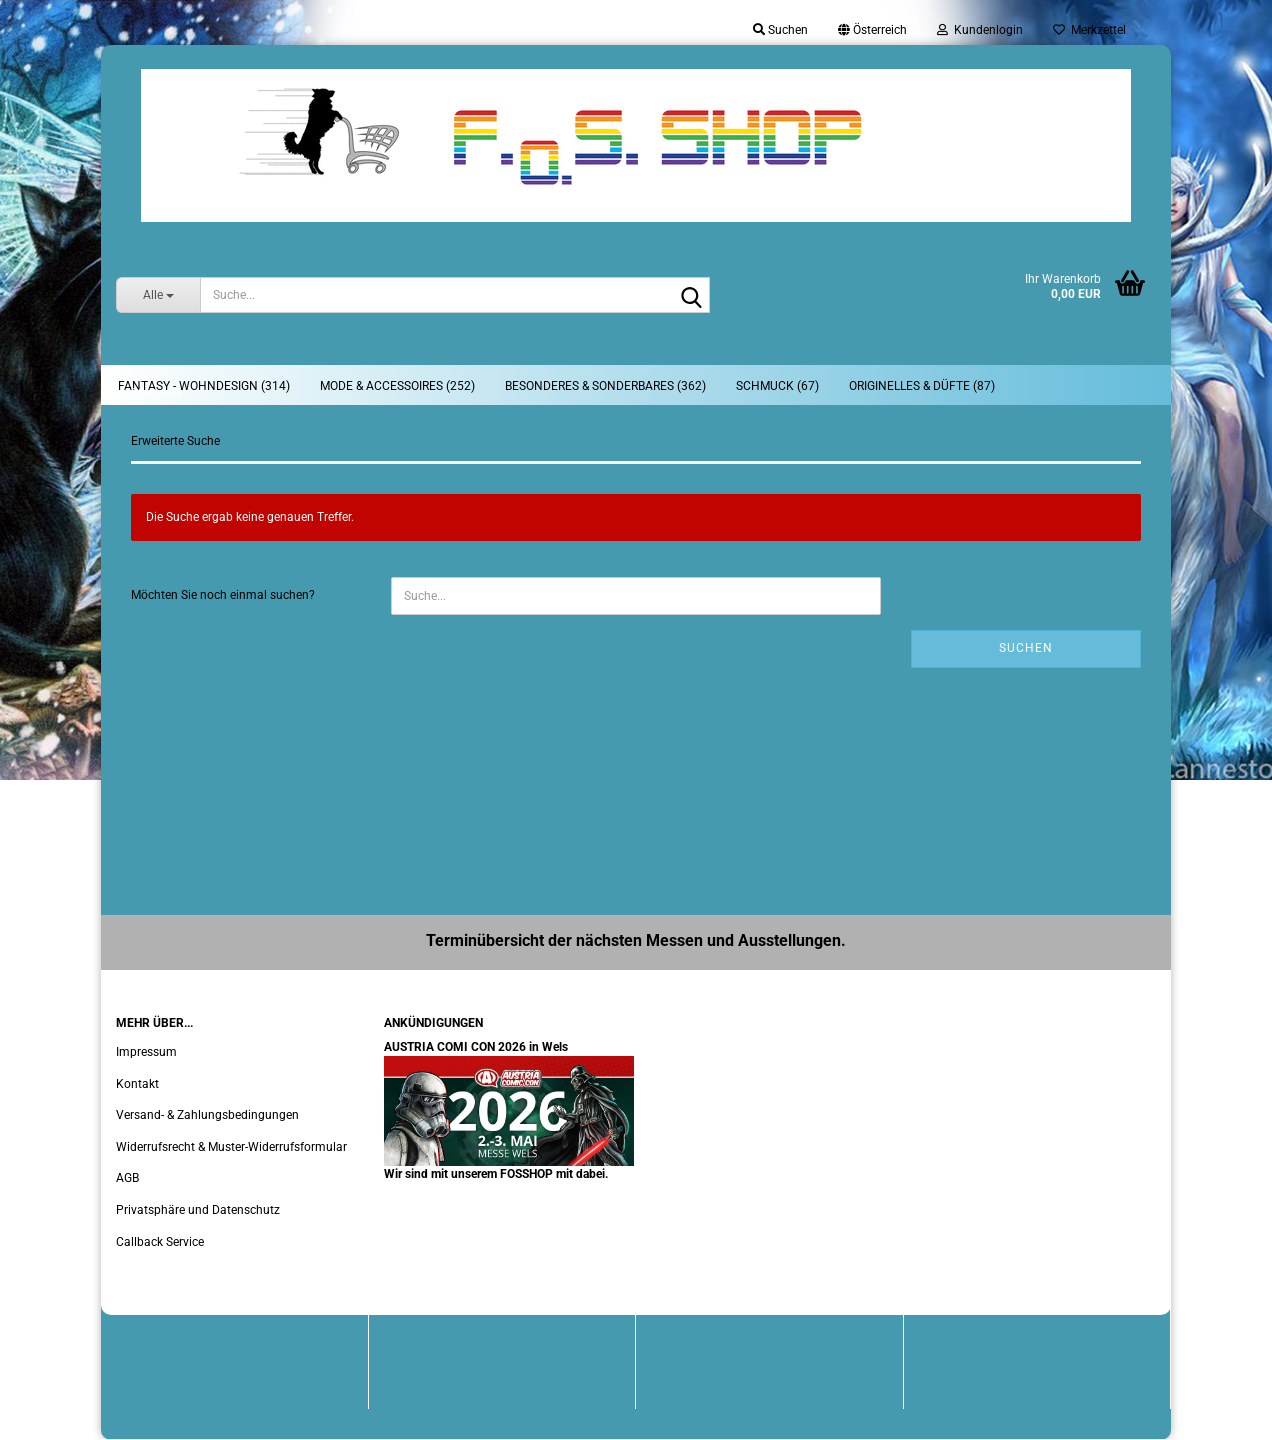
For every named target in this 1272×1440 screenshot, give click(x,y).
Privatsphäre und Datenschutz (198, 1210)
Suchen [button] (780, 30)
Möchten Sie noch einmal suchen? (223, 595)
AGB (127, 1178)
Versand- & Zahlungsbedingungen (207, 1115)
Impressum (146, 1052)
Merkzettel (1089, 30)
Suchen (1026, 648)
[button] (872, 30)
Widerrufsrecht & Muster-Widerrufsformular (231, 1147)
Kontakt (137, 1084)
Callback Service (160, 1242)
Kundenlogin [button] (980, 30)
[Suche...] (158, 295)
